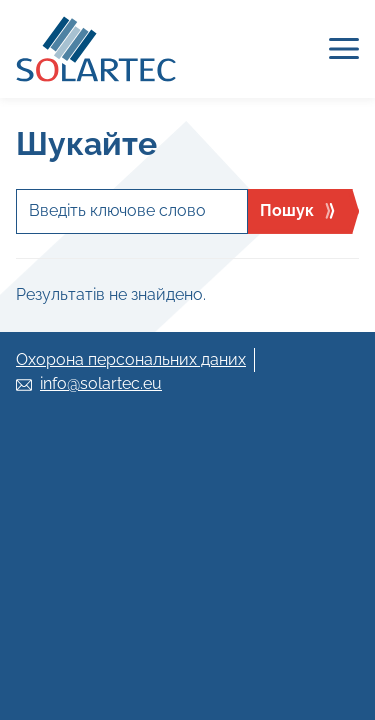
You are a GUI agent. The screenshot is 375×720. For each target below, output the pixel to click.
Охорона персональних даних (131, 359)
